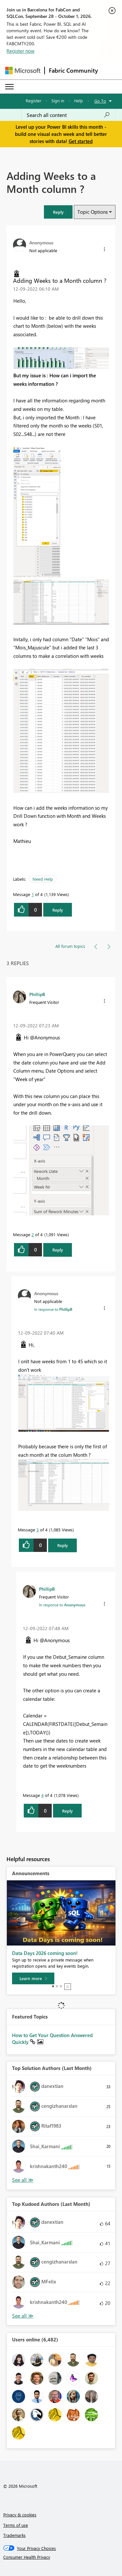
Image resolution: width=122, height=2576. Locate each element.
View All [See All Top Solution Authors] (23, 2180)
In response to (53, 1309)
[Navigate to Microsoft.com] (22, 70)
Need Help (43, 879)
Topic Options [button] (92, 212)
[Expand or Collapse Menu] (9, 87)
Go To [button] (100, 101)
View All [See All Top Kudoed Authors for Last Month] (23, 2316)
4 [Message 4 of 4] (42, 1795)
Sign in (57, 100)
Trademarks (14, 2535)
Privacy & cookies (19, 2514)
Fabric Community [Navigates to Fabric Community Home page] (73, 70)
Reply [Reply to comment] (57, 1249)
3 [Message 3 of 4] (37, 1529)
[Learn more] (33, 1978)
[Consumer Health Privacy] (61, 2557)
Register (33, 100)
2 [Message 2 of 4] (33, 1234)
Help (78, 100)
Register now (20, 51)
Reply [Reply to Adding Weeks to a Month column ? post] (57, 910)
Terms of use (15, 2525)
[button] (58, 212)
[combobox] (68, 115)
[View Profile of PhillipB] (37, 994)
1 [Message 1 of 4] (33, 894)
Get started (81, 141)
